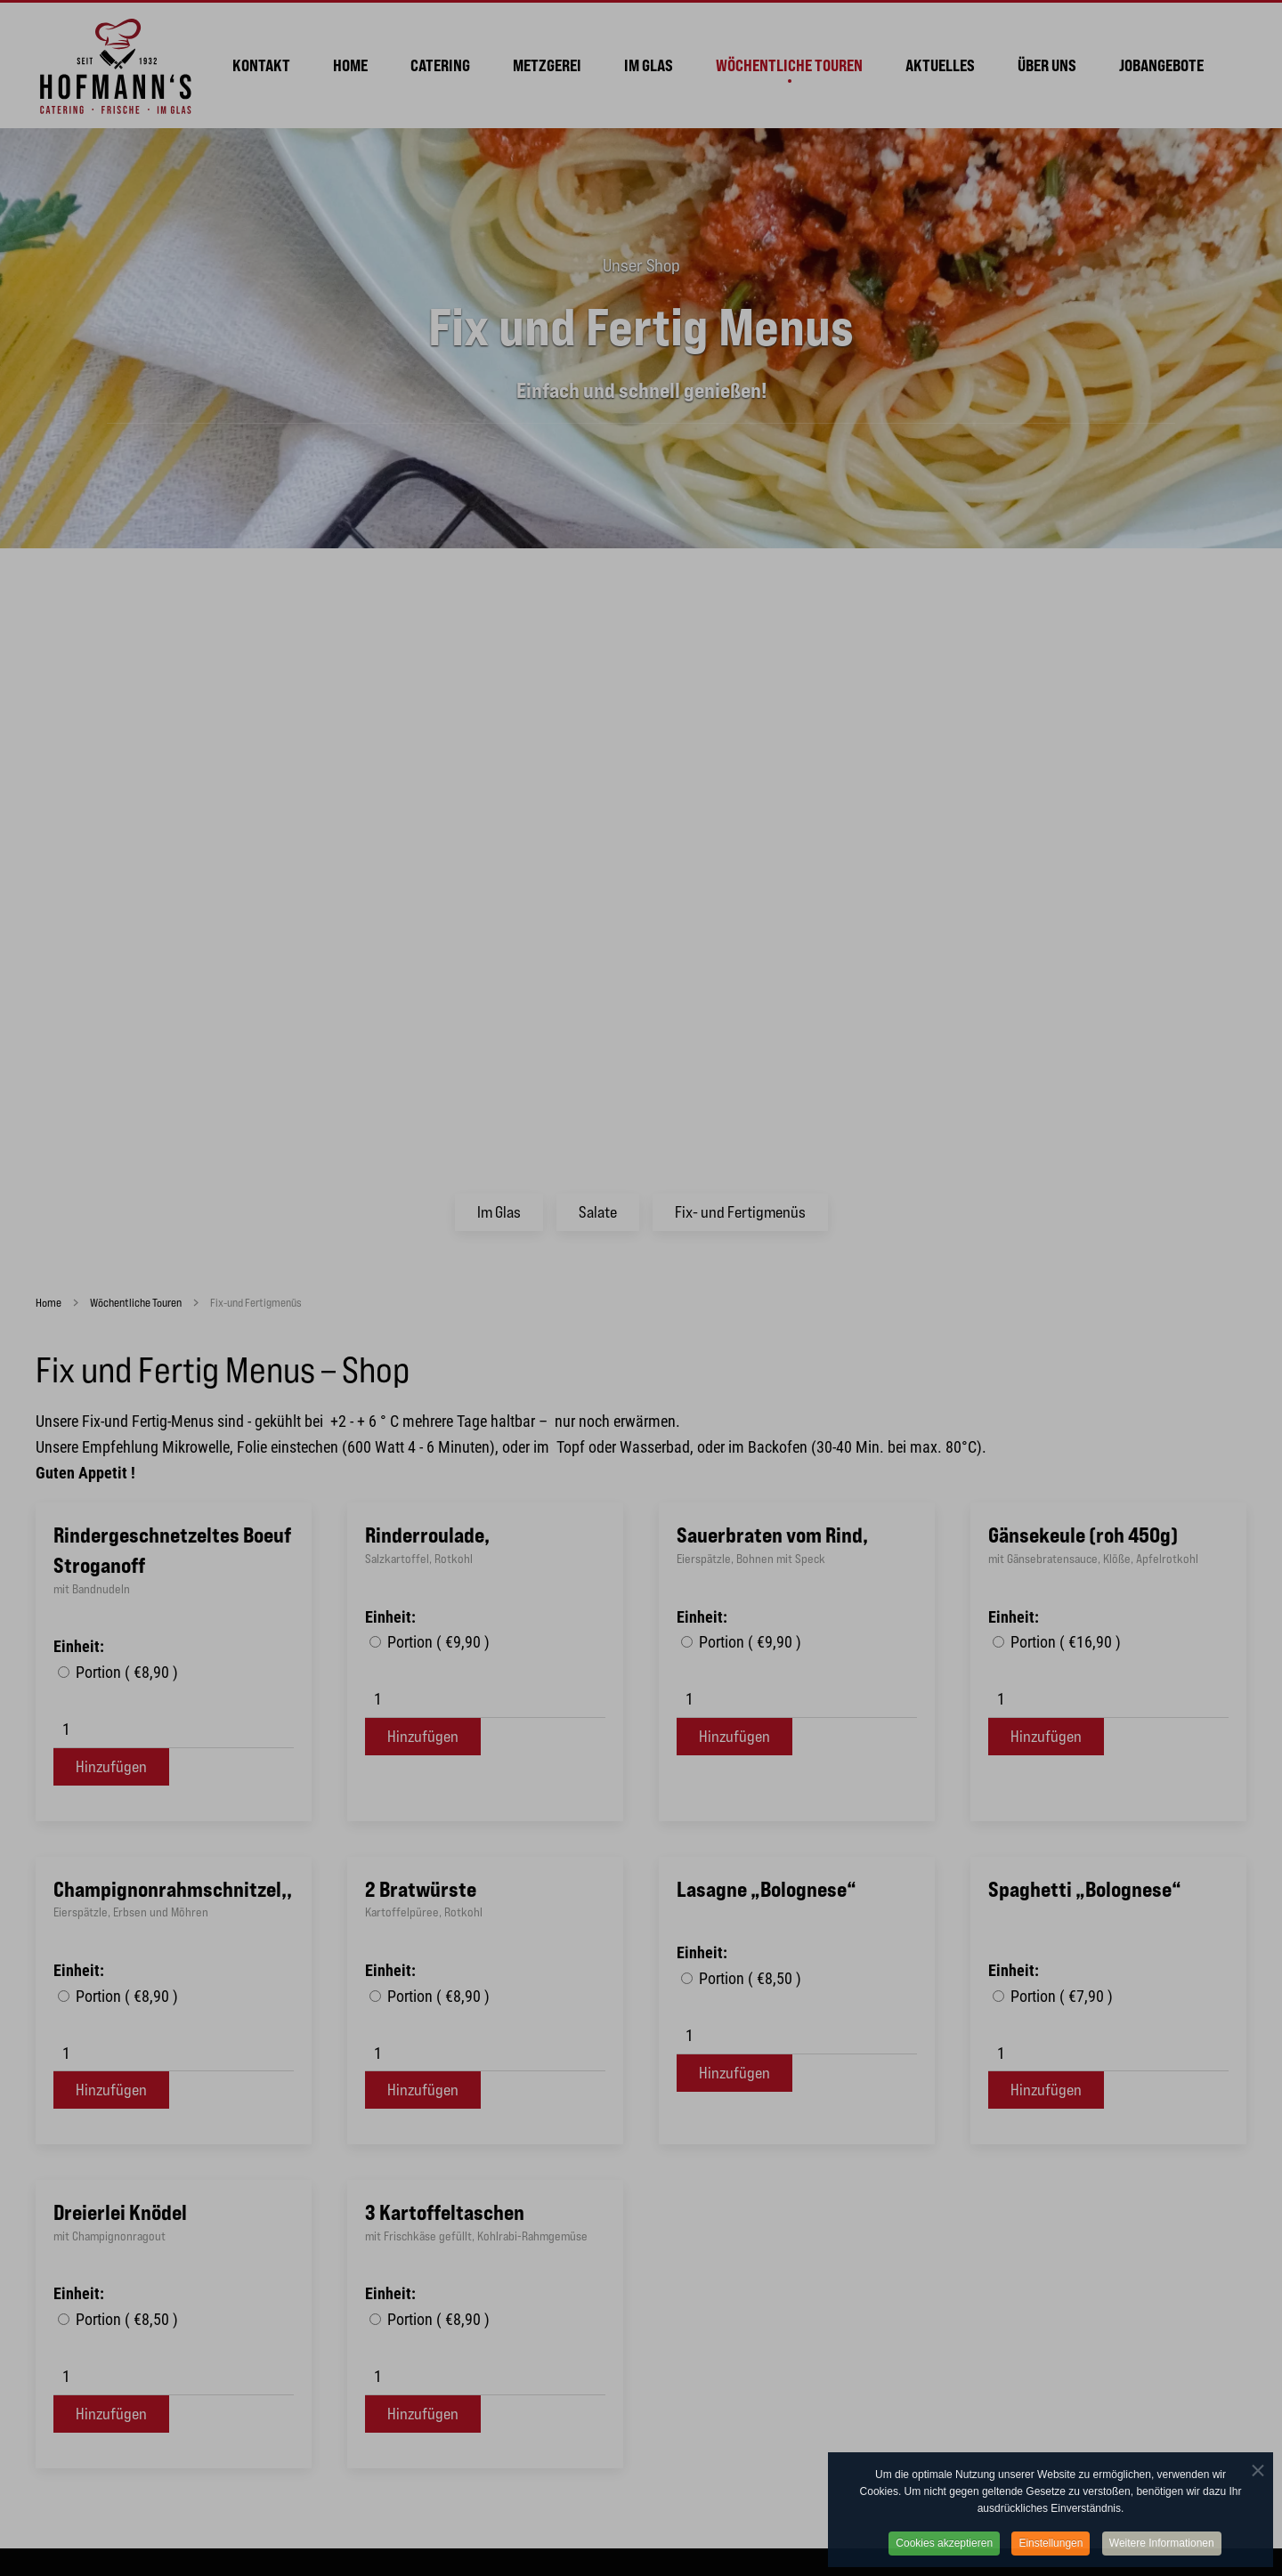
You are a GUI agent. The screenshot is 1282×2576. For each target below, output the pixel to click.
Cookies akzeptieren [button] (944, 2555)
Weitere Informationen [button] (1161, 2555)
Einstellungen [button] (1050, 2555)
